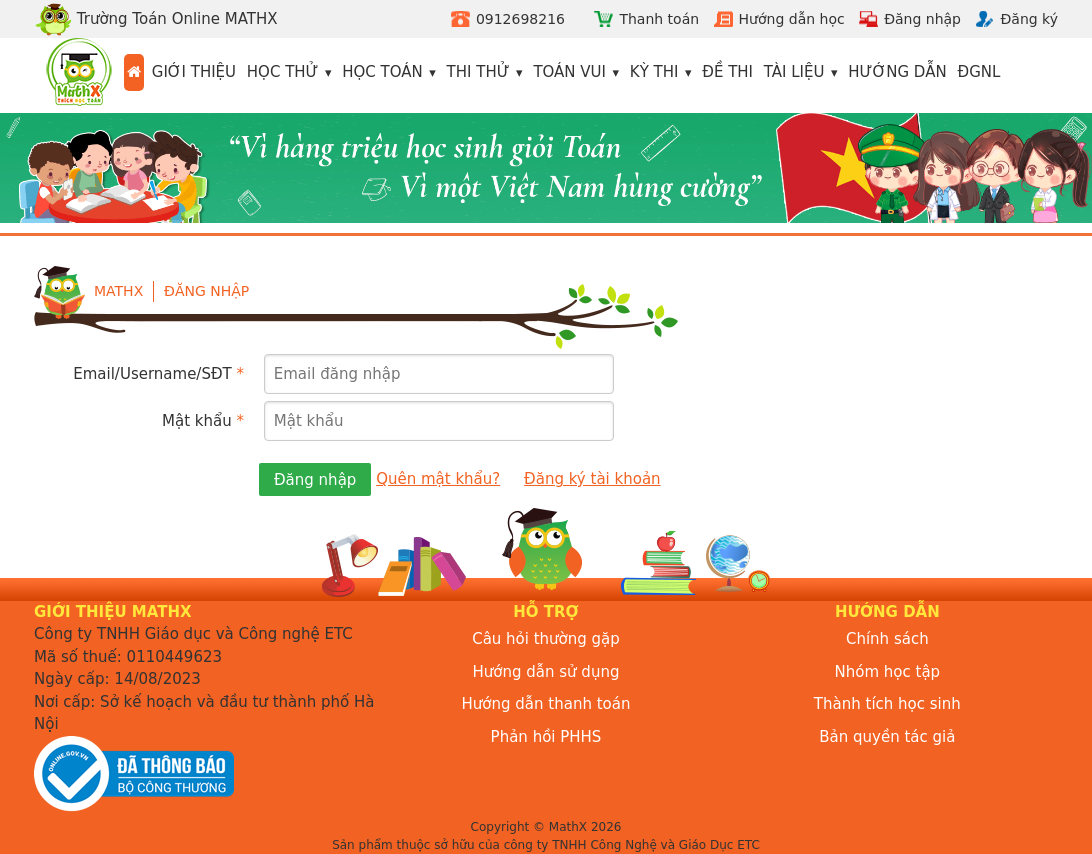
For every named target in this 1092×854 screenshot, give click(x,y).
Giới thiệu (194, 72)
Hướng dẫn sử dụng (546, 672)
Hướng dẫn (897, 72)
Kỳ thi (654, 72)
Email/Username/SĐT (158, 374)
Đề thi (727, 72)
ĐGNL (979, 72)
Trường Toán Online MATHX (156, 19)
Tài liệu (794, 72)
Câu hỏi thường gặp (546, 639)
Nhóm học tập (888, 672)
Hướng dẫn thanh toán (546, 704)
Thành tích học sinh (887, 704)
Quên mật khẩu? (438, 479)
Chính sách (887, 639)
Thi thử (478, 72)
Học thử (283, 72)
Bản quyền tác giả (887, 737)
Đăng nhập (922, 19)
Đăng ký (1029, 19)
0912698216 (520, 19)
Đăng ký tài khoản (592, 479)
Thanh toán (659, 19)
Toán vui (569, 72)
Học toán (382, 72)
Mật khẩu (203, 421)
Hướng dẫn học (792, 19)
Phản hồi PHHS (546, 737)
